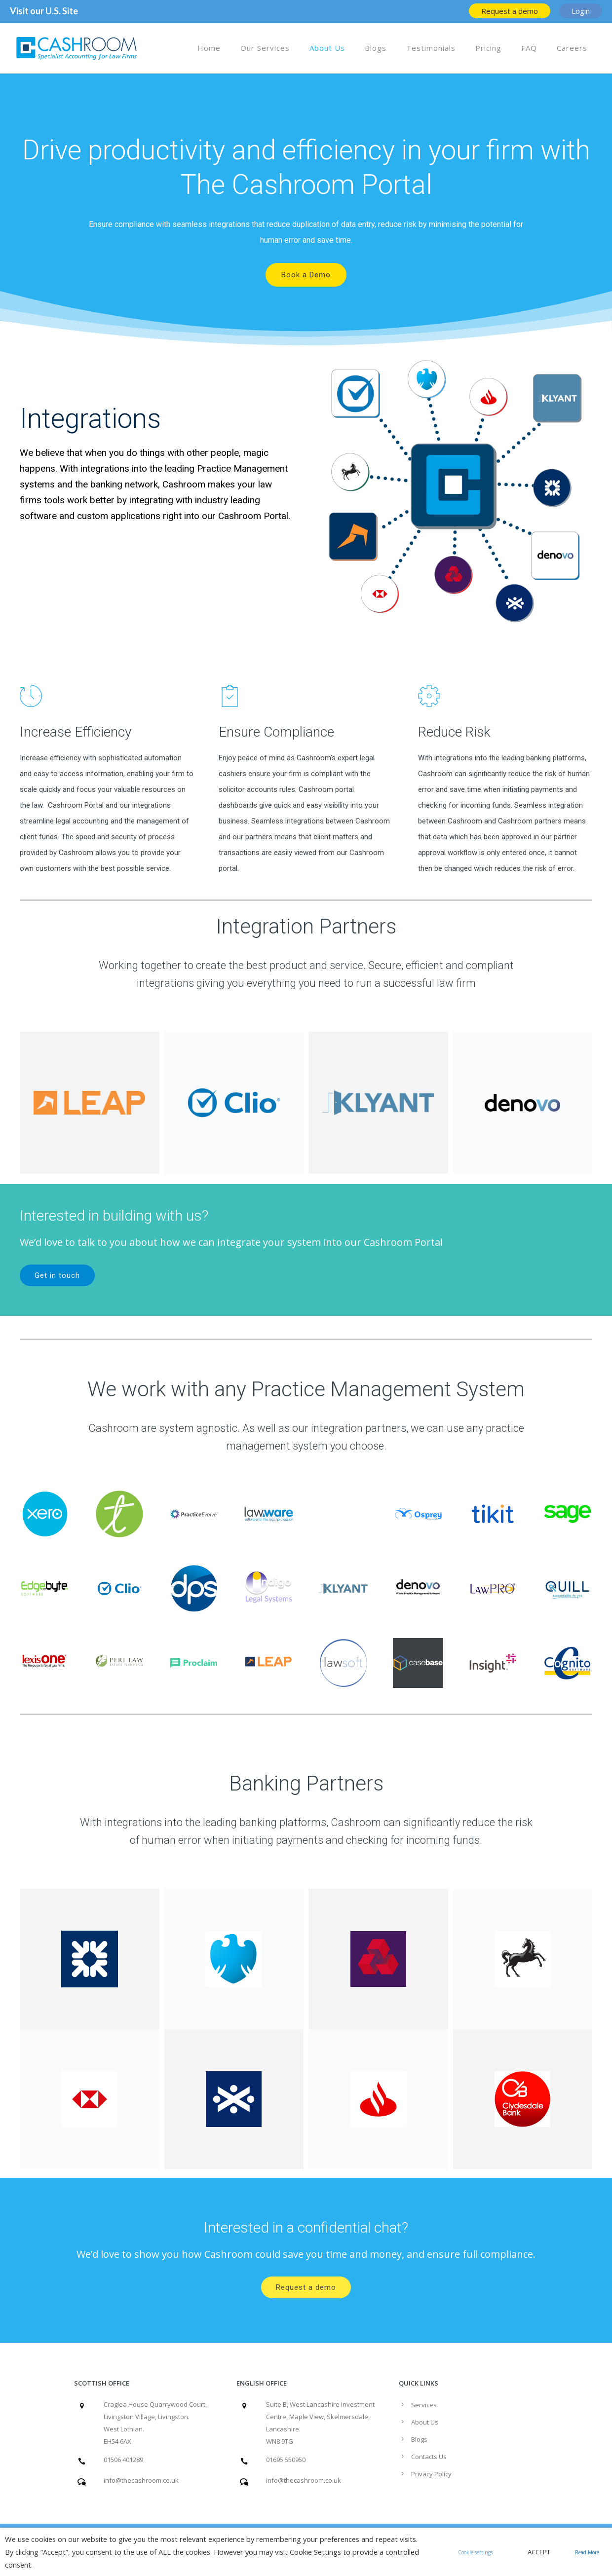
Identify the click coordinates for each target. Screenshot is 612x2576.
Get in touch (57, 1275)
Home (209, 48)
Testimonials (431, 48)
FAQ (529, 48)
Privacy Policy (431, 2473)
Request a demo (306, 2287)
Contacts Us (429, 2456)
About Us (327, 48)
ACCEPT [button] (539, 2551)
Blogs (375, 48)
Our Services (265, 48)
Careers (572, 48)
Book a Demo (306, 274)
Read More (587, 2552)
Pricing (488, 48)
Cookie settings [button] (475, 2552)
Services (424, 2404)
